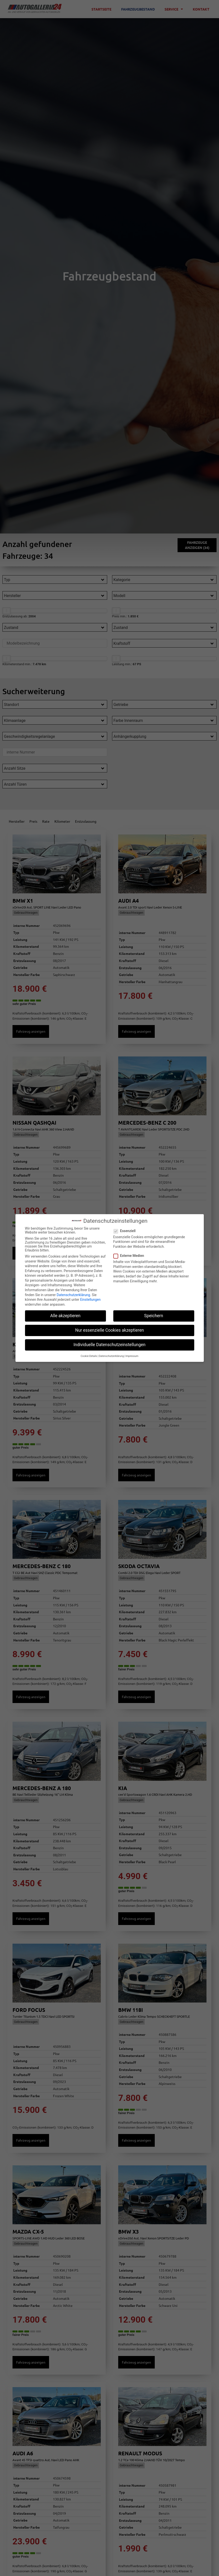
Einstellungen (90, 1299)
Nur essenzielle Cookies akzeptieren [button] (109, 1330)
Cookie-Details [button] (89, 1356)
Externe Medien (130, 1256)
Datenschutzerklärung (73, 1295)
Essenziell (126, 1231)
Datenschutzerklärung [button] (111, 1356)
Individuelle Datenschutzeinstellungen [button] (109, 1344)
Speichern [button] (153, 1315)
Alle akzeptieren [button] (65, 1315)
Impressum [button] (131, 1356)
